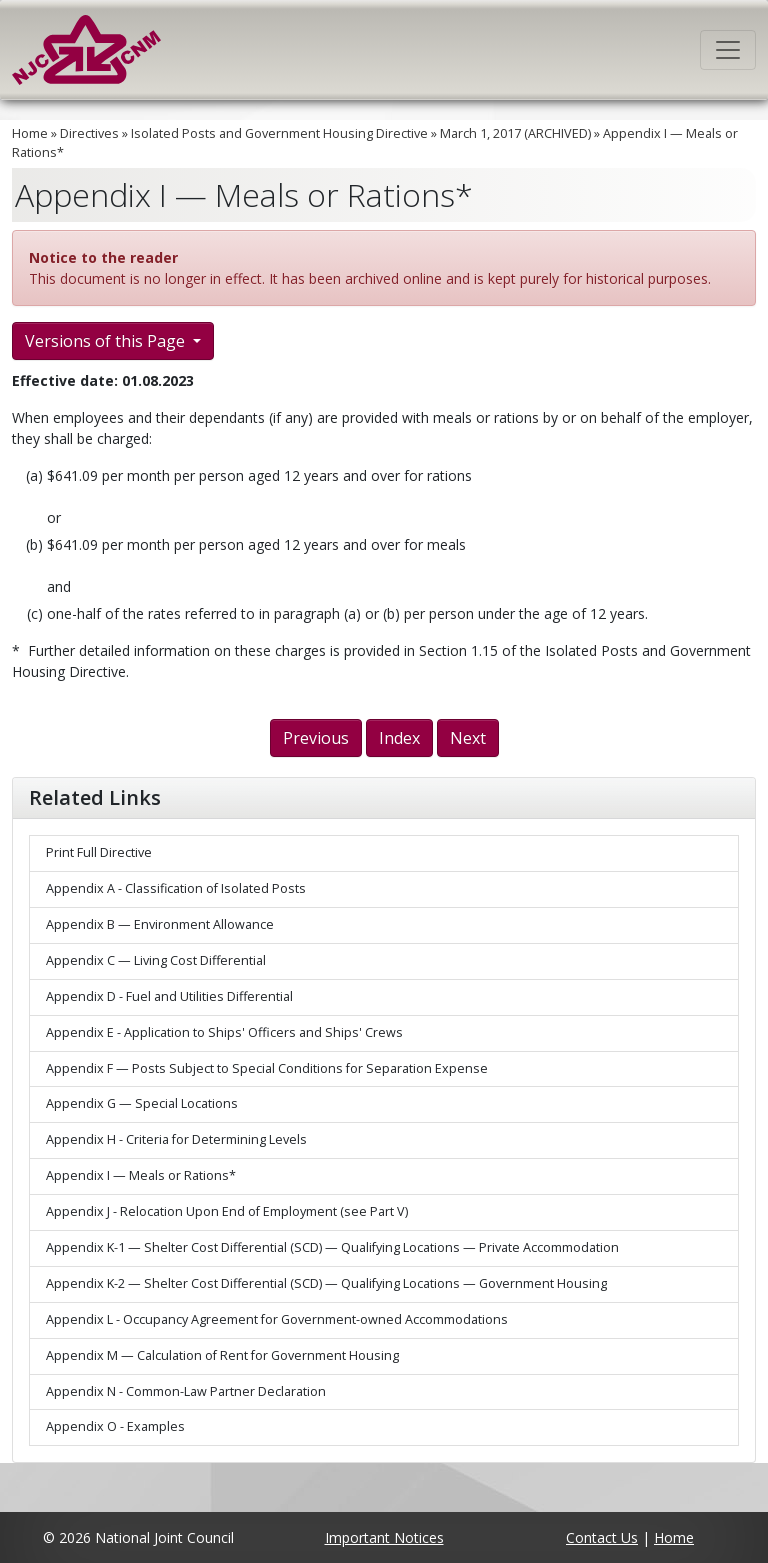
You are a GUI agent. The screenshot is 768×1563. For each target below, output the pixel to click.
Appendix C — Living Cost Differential (156, 960)
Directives (89, 133)
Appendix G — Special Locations (142, 1103)
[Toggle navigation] (728, 50)
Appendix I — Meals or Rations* (141, 1175)
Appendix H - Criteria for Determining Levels (176, 1139)
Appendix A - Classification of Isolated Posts (176, 888)
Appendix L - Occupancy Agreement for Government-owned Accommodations (277, 1319)
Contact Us (602, 1537)
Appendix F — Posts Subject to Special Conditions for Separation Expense (267, 1068)
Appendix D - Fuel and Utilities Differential (169, 996)
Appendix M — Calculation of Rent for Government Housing (222, 1355)
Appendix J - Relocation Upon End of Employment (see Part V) (227, 1211)
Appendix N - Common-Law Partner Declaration (186, 1391)
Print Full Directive (99, 852)
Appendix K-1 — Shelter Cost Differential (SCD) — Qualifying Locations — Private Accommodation (332, 1247)
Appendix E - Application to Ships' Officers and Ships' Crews (224, 1032)
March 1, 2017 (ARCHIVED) (515, 133)
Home (30, 133)
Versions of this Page (107, 341)
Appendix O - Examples (115, 1426)
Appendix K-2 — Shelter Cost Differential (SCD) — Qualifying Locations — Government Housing (326, 1283)
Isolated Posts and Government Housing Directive (279, 133)
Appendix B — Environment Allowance (160, 924)
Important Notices (384, 1537)
